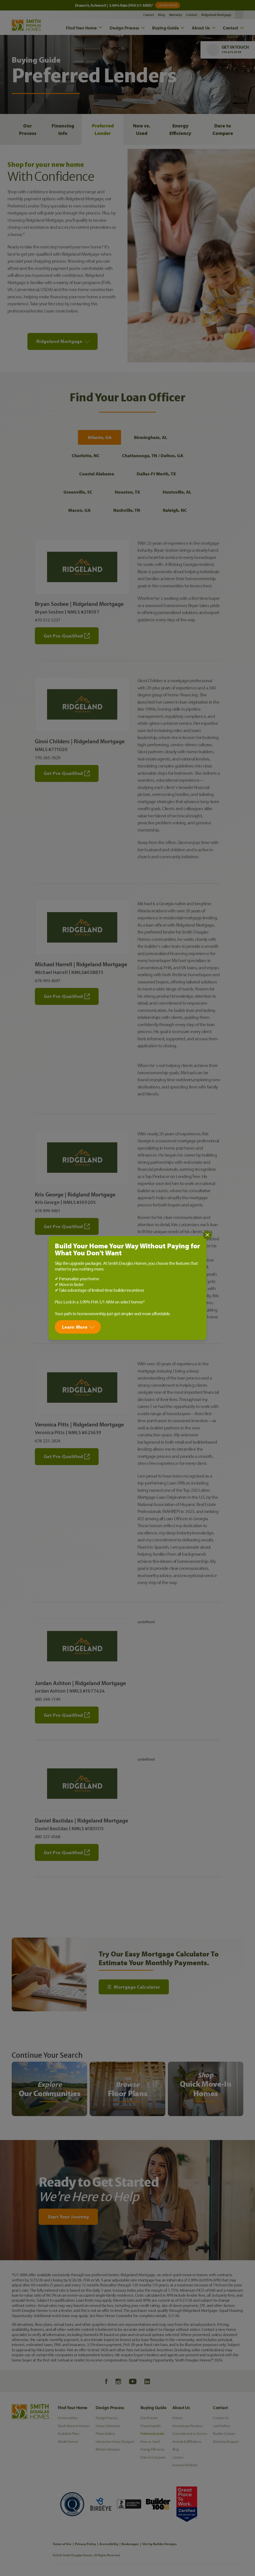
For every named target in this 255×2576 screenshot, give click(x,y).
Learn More (75, 1327)
